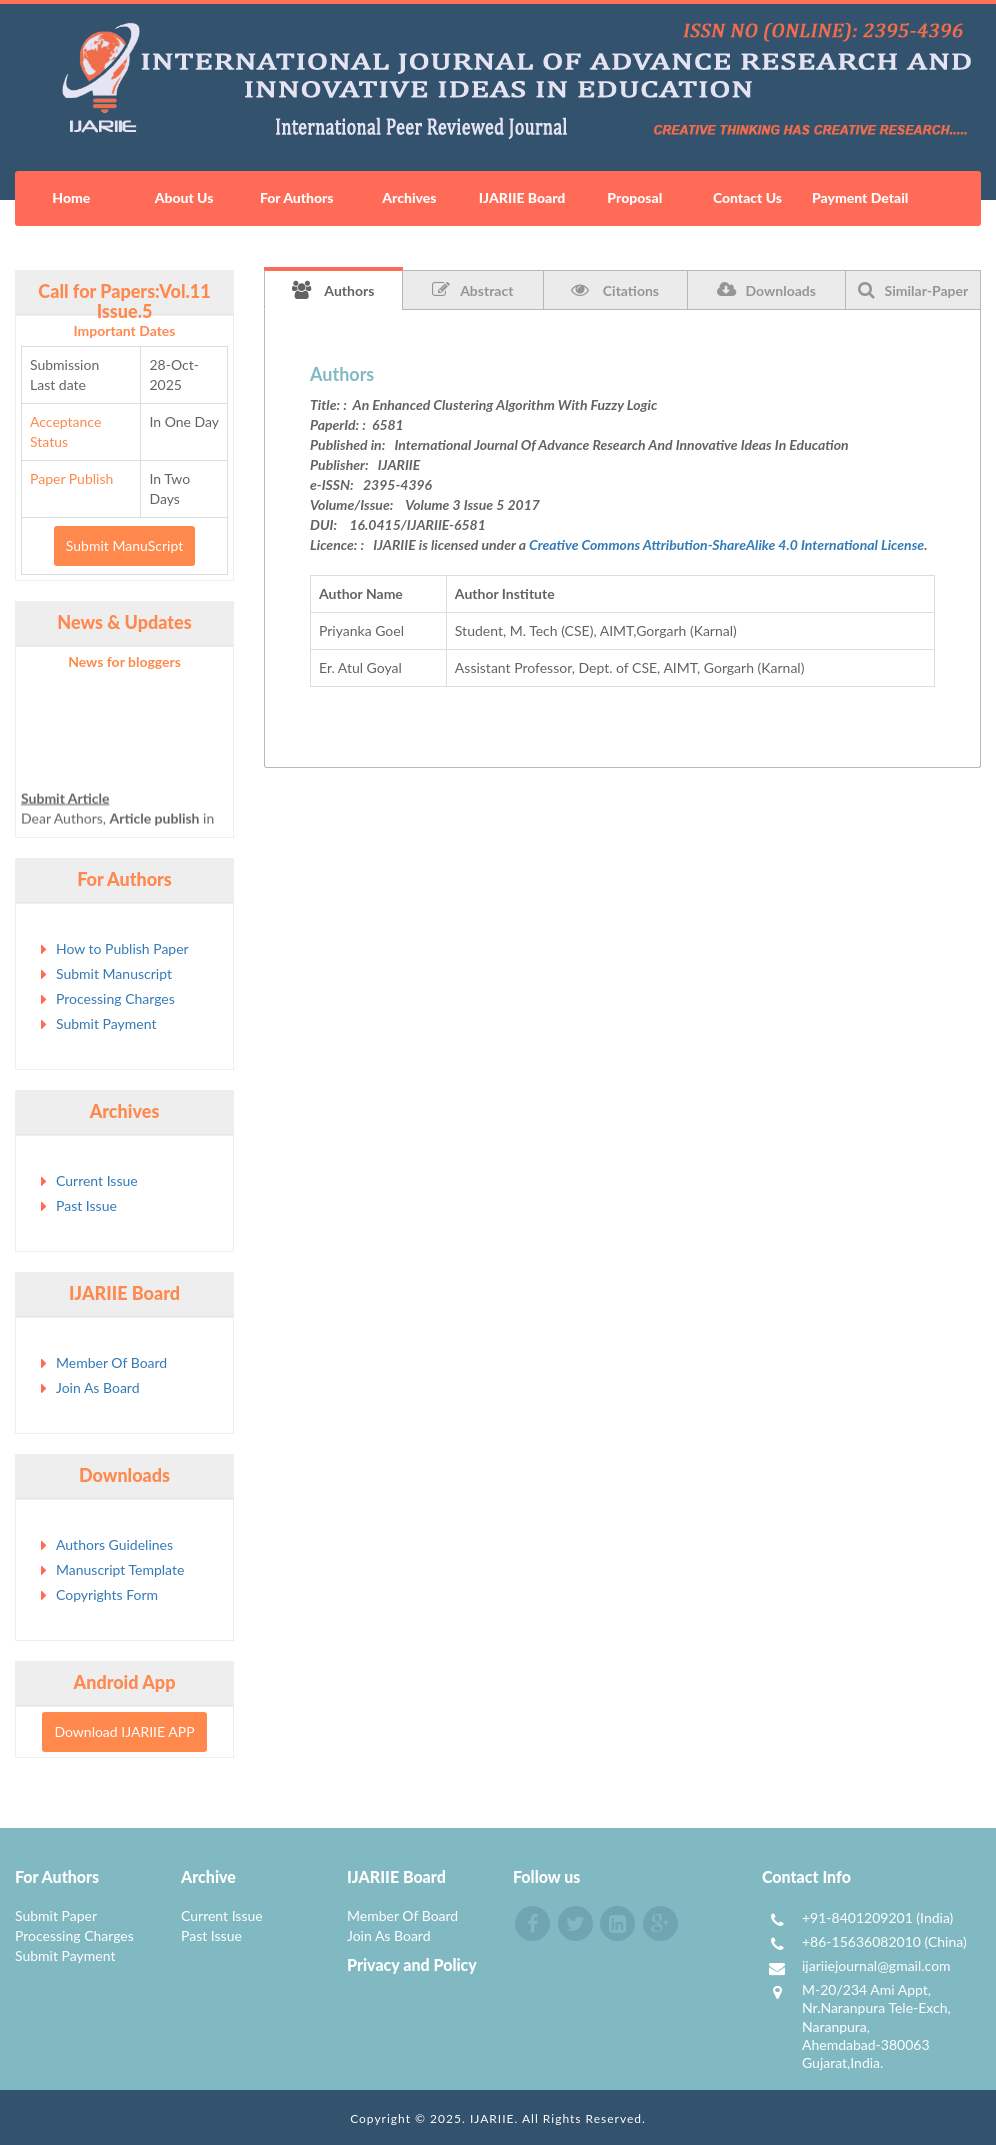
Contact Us (747, 197)
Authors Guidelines (114, 1544)
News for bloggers (124, 661)
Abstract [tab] (472, 290)
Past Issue (86, 1205)
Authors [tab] (333, 290)
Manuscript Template (120, 1569)
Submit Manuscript (114, 973)
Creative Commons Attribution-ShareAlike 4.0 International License (726, 544)
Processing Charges (115, 998)
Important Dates (125, 330)
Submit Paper (56, 1915)
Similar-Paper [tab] (913, 290)
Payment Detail (860, 197)
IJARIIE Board (522, 197)
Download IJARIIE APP (124, 1731)
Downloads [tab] (766, 290)
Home (71, 197)
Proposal (634, 197)
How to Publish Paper (122, 948)
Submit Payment (106, 1023)
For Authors (297, 197)
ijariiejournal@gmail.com (876, 1965)
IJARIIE (492, 2118)
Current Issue (97, 1180)
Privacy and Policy (412, 1964)
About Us (184, 197)
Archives (409, 197)
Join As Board (98, 1387)
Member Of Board (111, 1362)
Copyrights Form (107, 1594)
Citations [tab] (615, 290)
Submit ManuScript (124, 545)
